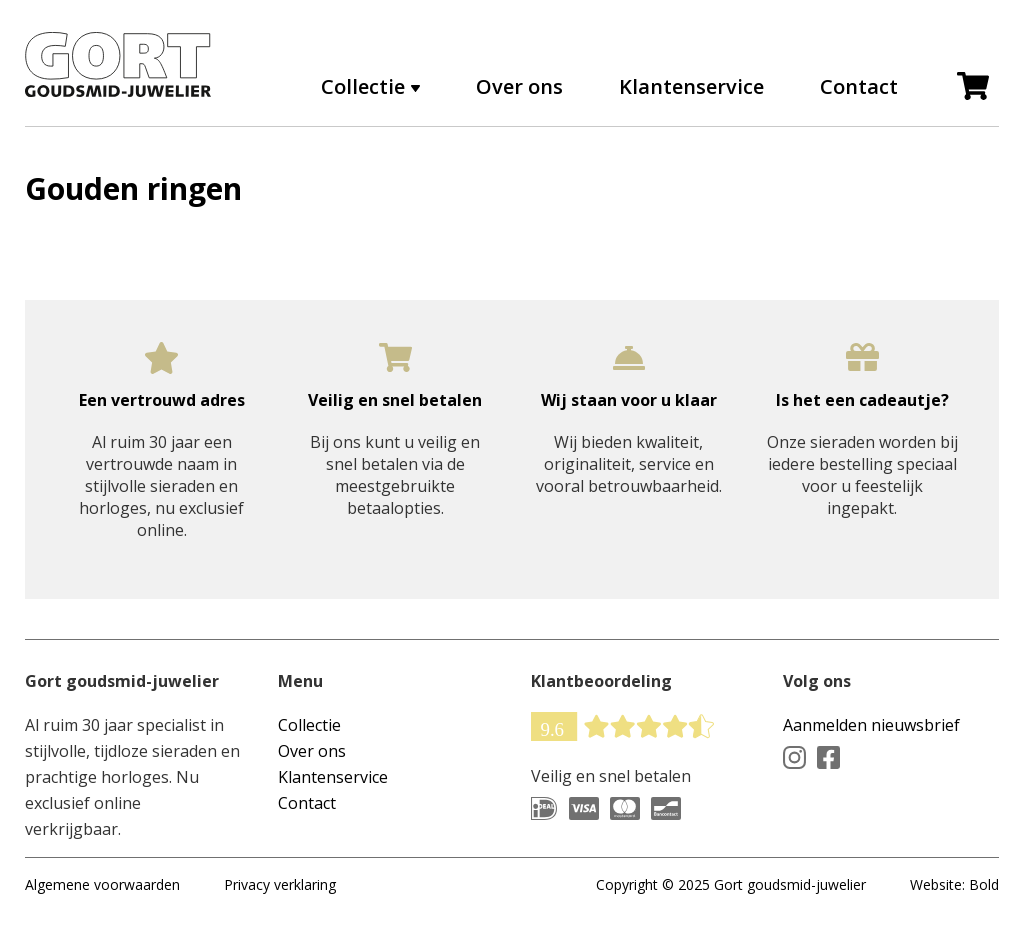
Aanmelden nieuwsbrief (871, 725)
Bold (984, 884)
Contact (859, 87)
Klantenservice (691, 87)
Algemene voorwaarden (102, 884)
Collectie (363, 87)
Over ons (519, 87)
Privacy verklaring (280, 884)
